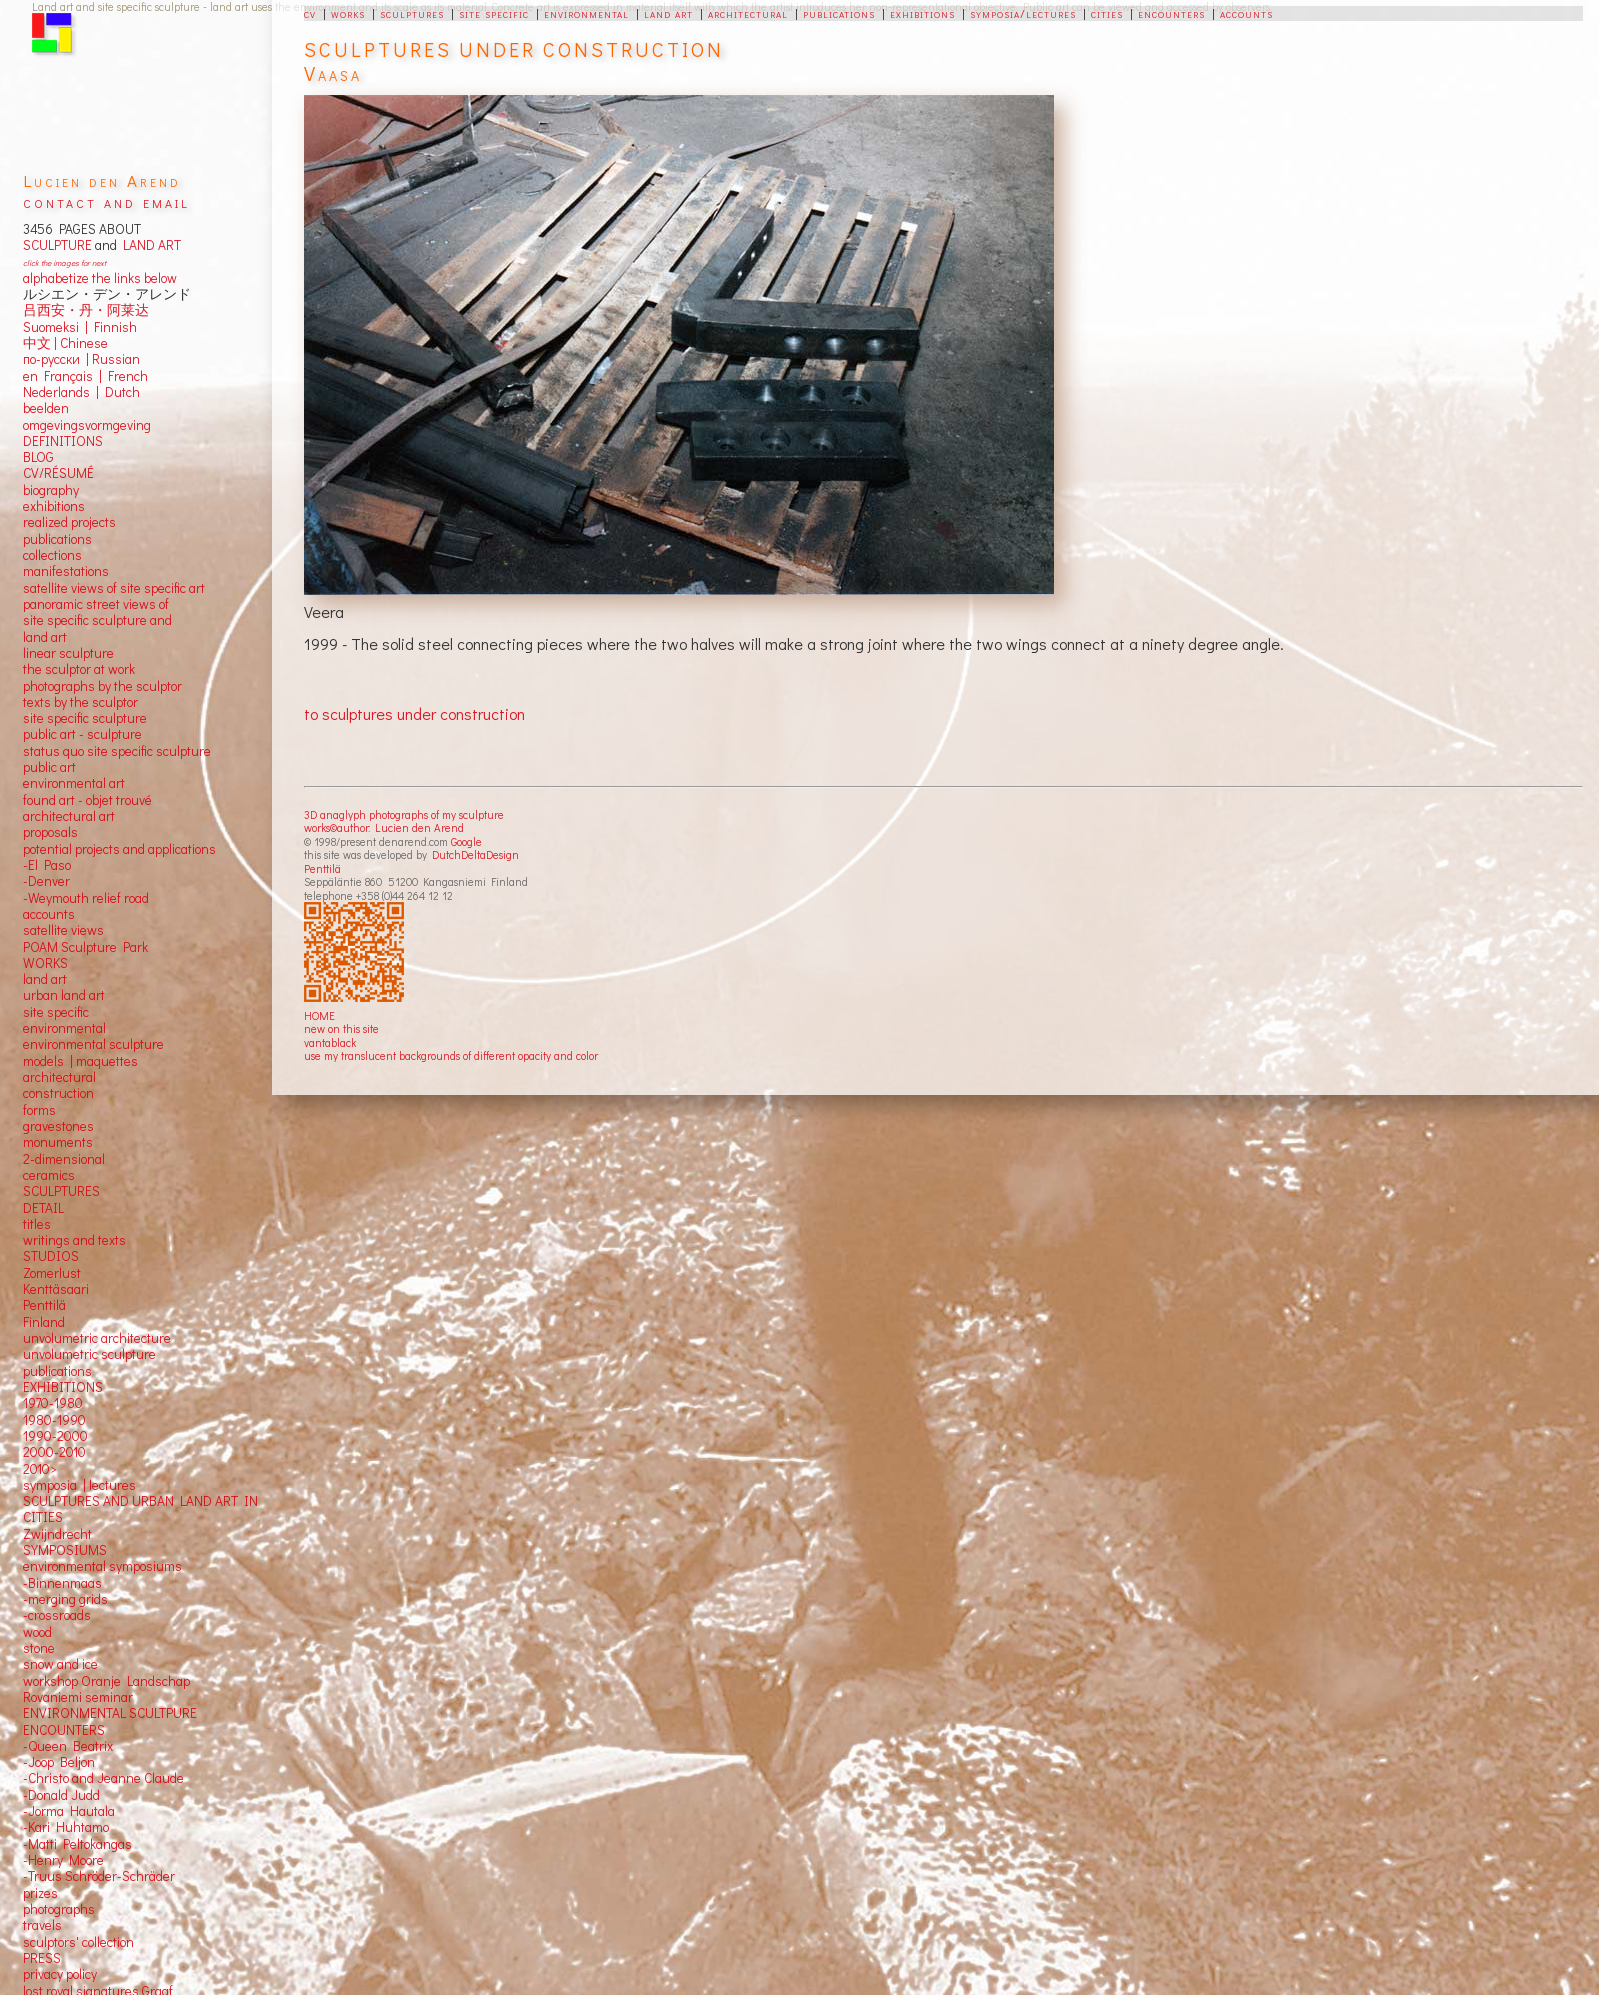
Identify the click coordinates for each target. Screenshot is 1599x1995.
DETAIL (43, 1208)
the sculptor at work (79, 669)
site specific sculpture (85, 718)
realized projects (69, 522)
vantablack (330, 1042)
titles (37, 1224)
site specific (494, 13)
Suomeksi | (55, 327)
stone (39, 1648)
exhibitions (922, 13)
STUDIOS (51, 1256)
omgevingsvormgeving (87, 425)
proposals (50, 832)
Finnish (112, 327)
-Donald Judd (61, 1795)
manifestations (66, 571)
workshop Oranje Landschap (106, 1681)
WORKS (45, 963)
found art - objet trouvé (87, 800)
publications (839, 13)
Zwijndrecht (57, 1534)
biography (51, 490)
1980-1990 (54, 1420)
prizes (40, 1893)
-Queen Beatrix (68, 1746)
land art (668, 13)
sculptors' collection (78, 1942)
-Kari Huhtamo (66, 1827)
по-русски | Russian (81, 359)
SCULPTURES (61, 1191)
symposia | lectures (79, 1485)
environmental (586, 13)
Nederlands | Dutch (81, 392)
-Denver (46, 881)
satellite (45, 930)
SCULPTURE (57, 245)
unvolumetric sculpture (89, 1354)
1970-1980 (53, 1403)
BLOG (38, 457)
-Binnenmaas (62, 1583)
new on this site (341, 1028)
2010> (40, 1469)
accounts (1246, 13)
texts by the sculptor (80, 702)
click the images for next (64, 262)
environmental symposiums (102, 1566)
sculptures (412, 13)
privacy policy (60, 1974)
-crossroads (57, 1615)
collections (52, 555)
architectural (748, 13)
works (348, 13)
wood (37, 1632)
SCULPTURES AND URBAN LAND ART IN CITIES (140, 1509)
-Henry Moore (63, 1860)
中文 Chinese (65, 343)
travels (42, 1925)
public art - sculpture (82, 734)
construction (58, 1093)
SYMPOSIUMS (65, 1550)
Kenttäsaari (56, 1289)
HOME (319, 1015)
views (87, 930)
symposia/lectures (1023, 13)
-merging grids (65, 1599)
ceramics (49, 1175)
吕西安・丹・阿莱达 (86, 310)
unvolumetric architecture (97, 1338)
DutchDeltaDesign (475, 854)
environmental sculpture (93, 1044)
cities (1107, 13)
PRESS (42, 1958)
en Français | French (85, 376)
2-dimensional (64, 1159)
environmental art (74, 783)
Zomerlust (52, 1273)
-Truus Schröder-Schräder (99, 1876)
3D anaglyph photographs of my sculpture (404, 814)
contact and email (106, 201)
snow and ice (60, 1664)
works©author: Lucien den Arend (384, 827)
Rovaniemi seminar (78, 1697)
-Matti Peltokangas (77, 1844)
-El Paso (47, 865)
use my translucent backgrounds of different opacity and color (451, 1055)
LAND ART (149, 245)
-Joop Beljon (59, 1762)
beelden (46, 408)
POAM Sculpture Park (85, 947)
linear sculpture (68, 653)
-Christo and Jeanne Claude (103, 1778)
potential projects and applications (119, 849)
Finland (44, 1322)
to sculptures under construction (414, 713)
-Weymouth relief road (86, 898)
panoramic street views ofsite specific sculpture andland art (97, 620)
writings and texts (74, 1240)
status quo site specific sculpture (117, 751)
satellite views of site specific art (114, 588)
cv (310, 13)
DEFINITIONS (63, 441)
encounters (1171, 13)
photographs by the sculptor (102, 686)
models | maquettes (80, 1061)
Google (466, 841)
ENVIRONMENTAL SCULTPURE (110, 1713)
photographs (59, 1909)
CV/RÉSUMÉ (58, 473)
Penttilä (322, 868)
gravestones (58, 1126)
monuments (58, 1142)
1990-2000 (55, 1436)
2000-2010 (54, 1452)
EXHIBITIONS (63, 1387)
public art (49, 767)
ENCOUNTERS (64, 1730)
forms (39, 1110)
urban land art (64, 995)
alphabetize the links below (100, 278)
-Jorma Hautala (69, 1811)
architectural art (69, 816)
